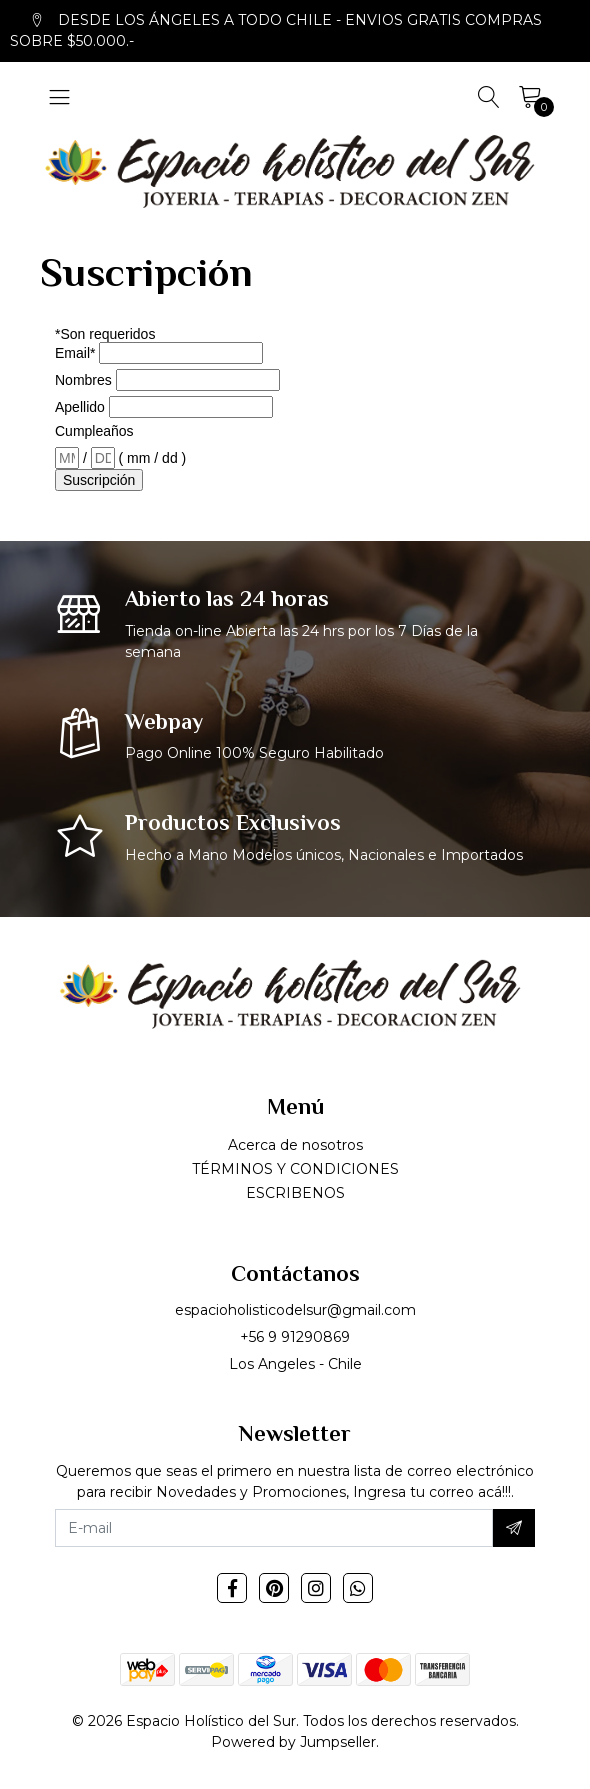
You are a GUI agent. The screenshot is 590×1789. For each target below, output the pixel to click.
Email (75, 353)
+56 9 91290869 (295, 1337)
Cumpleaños (94, 431)
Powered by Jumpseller (293, 1742)
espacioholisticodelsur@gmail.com (295, 1310)
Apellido (80, 407)
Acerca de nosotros (295, 1145)
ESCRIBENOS (295, 1193)
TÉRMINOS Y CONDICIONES (295, 1169)
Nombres (83, 380)
